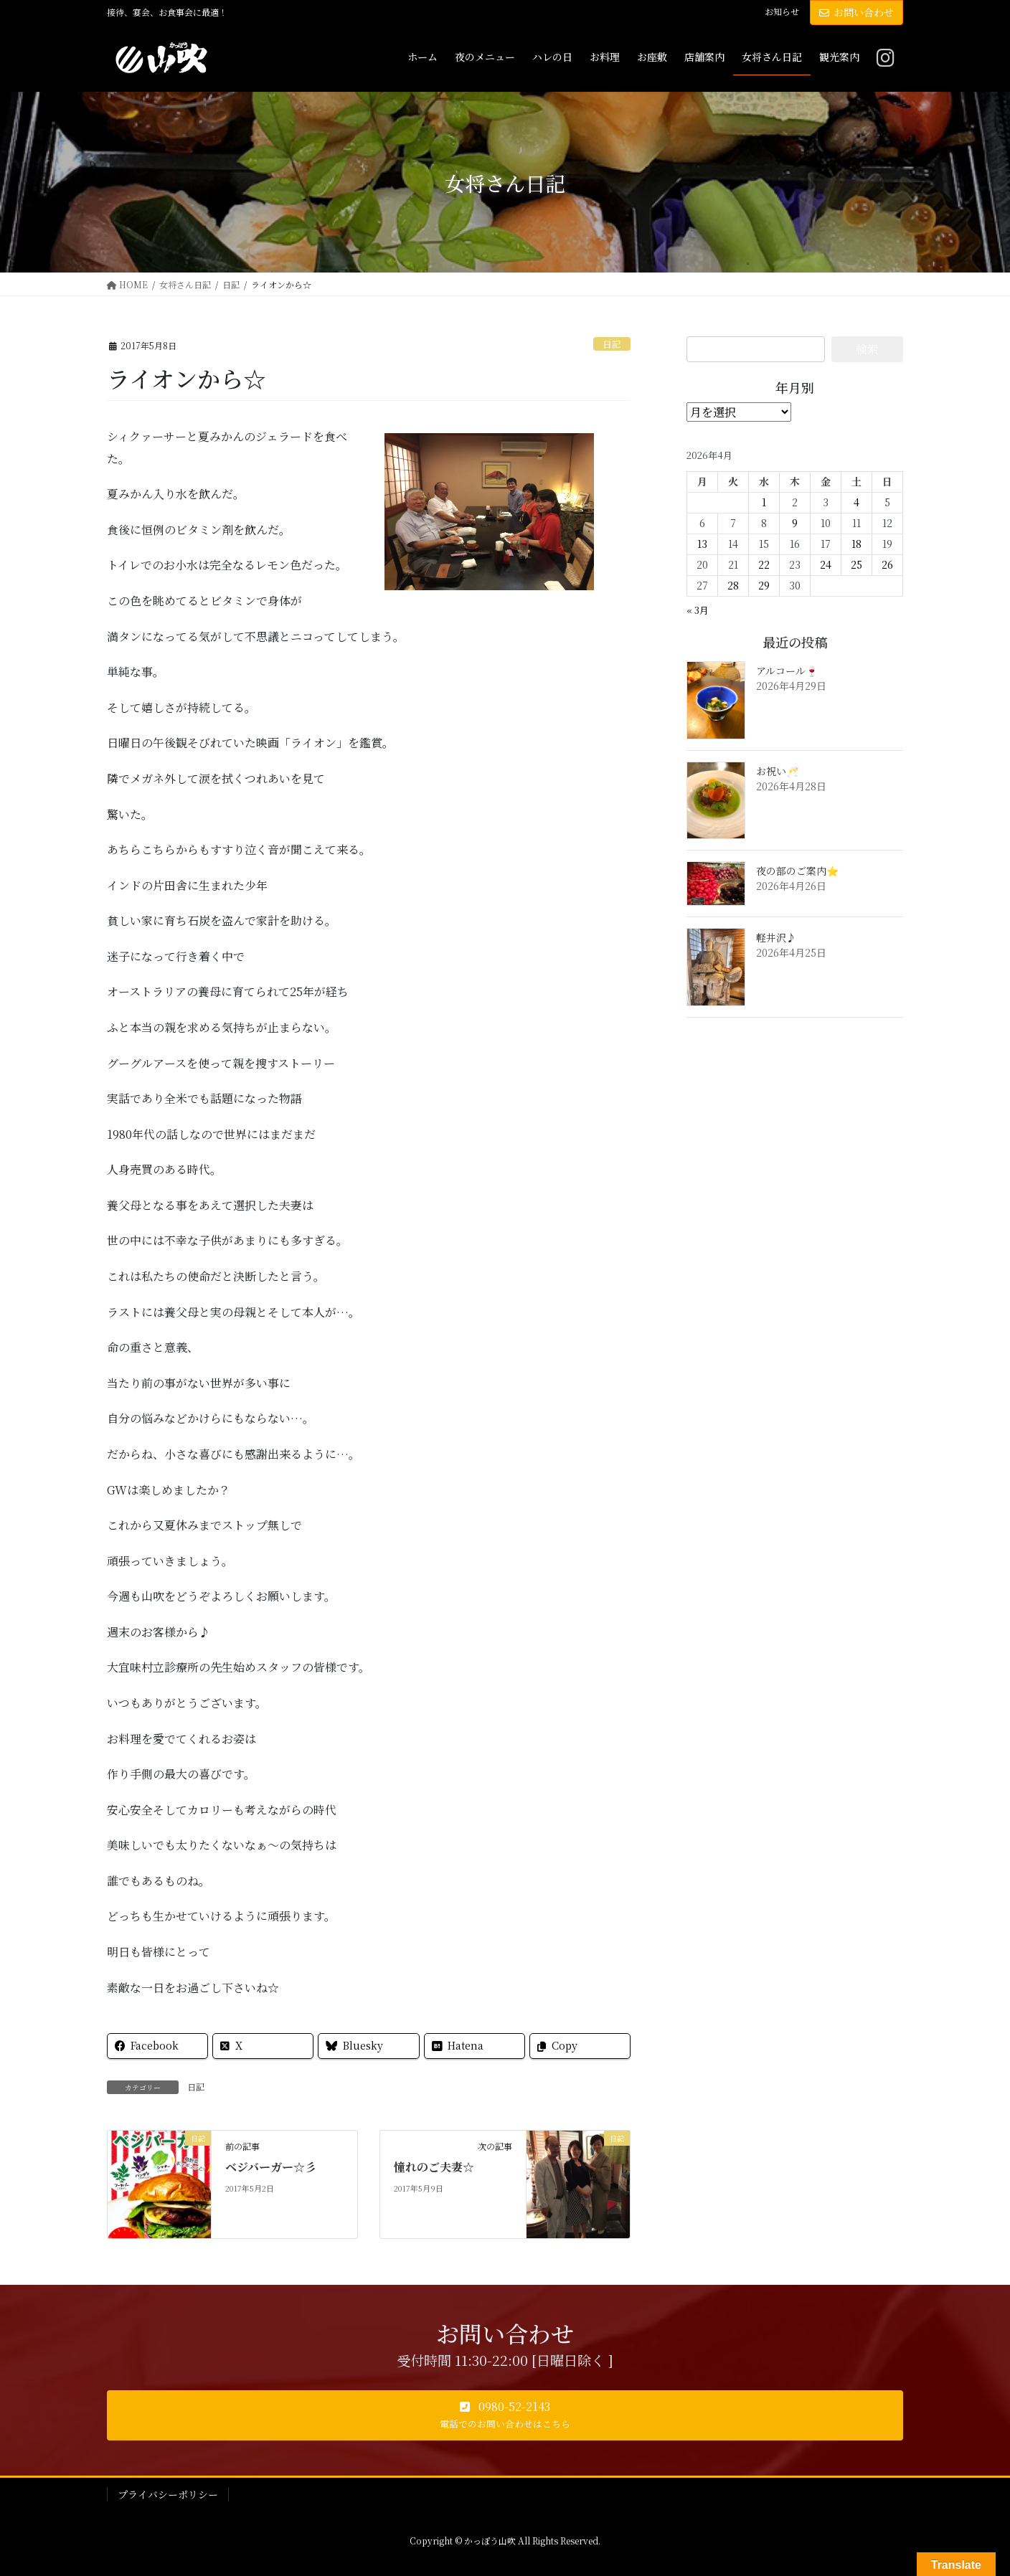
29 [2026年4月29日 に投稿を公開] (764, 585)
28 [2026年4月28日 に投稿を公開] (733, 585)
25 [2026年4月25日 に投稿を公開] (856, 564)
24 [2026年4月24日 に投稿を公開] (825, 564)
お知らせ (782, 11)
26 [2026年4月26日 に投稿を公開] (887, 564)
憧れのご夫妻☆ (434, 2167)
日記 (612, 344)
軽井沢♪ (776, 937)
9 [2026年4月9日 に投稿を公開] (795, 523)
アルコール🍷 (787, 670)
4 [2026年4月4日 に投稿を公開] (856, 502)
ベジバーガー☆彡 (270, 2167)
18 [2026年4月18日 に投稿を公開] (856, 543)
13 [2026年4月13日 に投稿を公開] (702, 543)
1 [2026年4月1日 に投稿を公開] (764, 502)
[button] (505, 2415)
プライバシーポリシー (168, 2494)
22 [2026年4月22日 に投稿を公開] (764, 564)
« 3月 (697, 610)
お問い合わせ (856, 12)
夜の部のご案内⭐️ (797, 870)
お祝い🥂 (777, 771)
